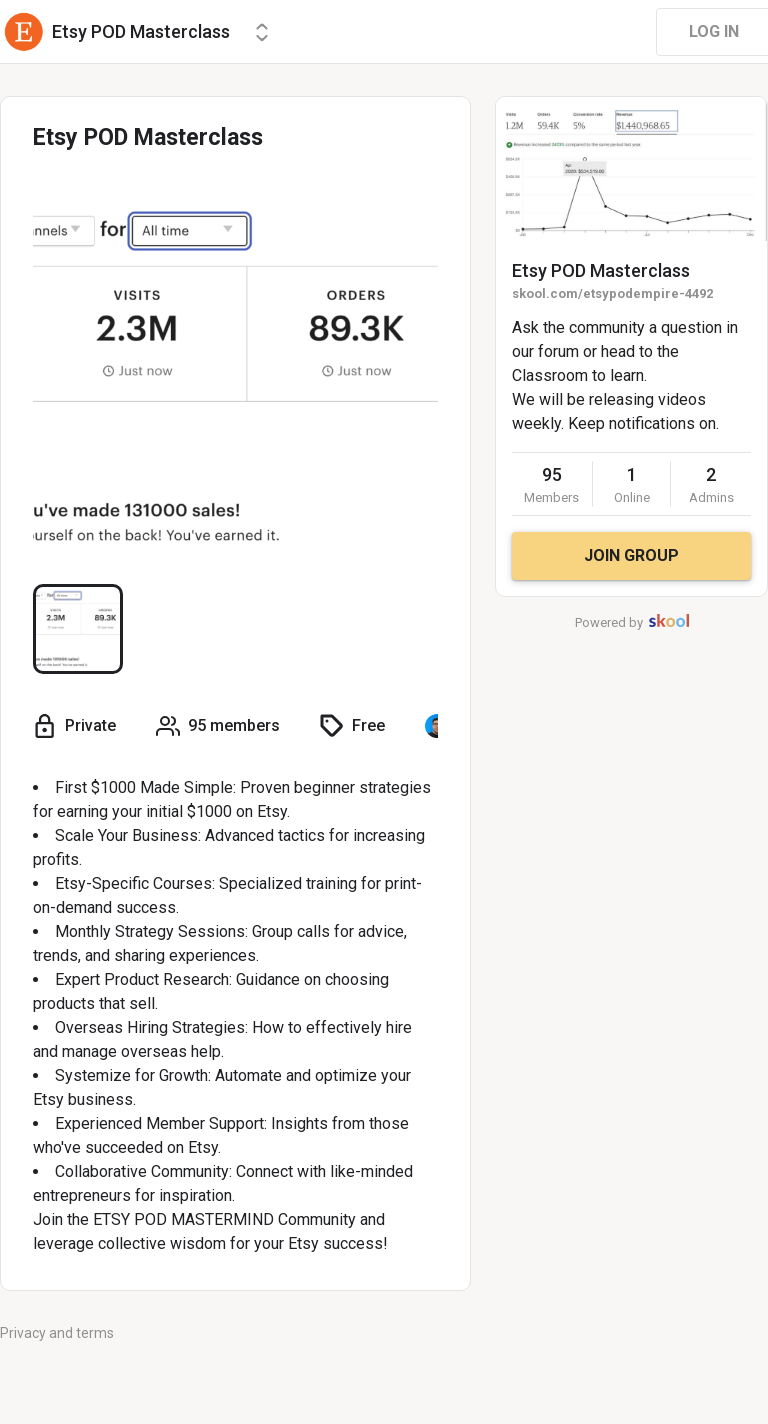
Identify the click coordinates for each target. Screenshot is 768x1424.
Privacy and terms (57, 1333)
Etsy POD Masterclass (601, 270)
